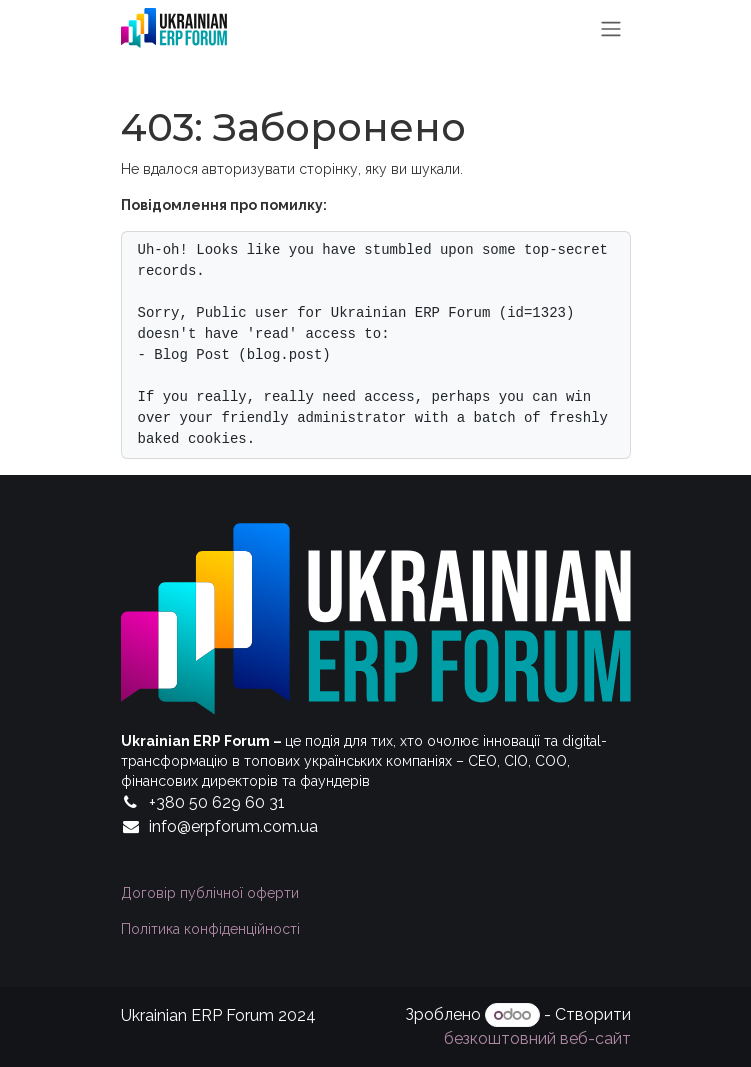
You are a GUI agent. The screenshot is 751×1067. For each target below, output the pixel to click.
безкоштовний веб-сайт (537, 1038)
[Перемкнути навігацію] (611, 28)
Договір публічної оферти (210, 893)
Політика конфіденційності (210, 929)
